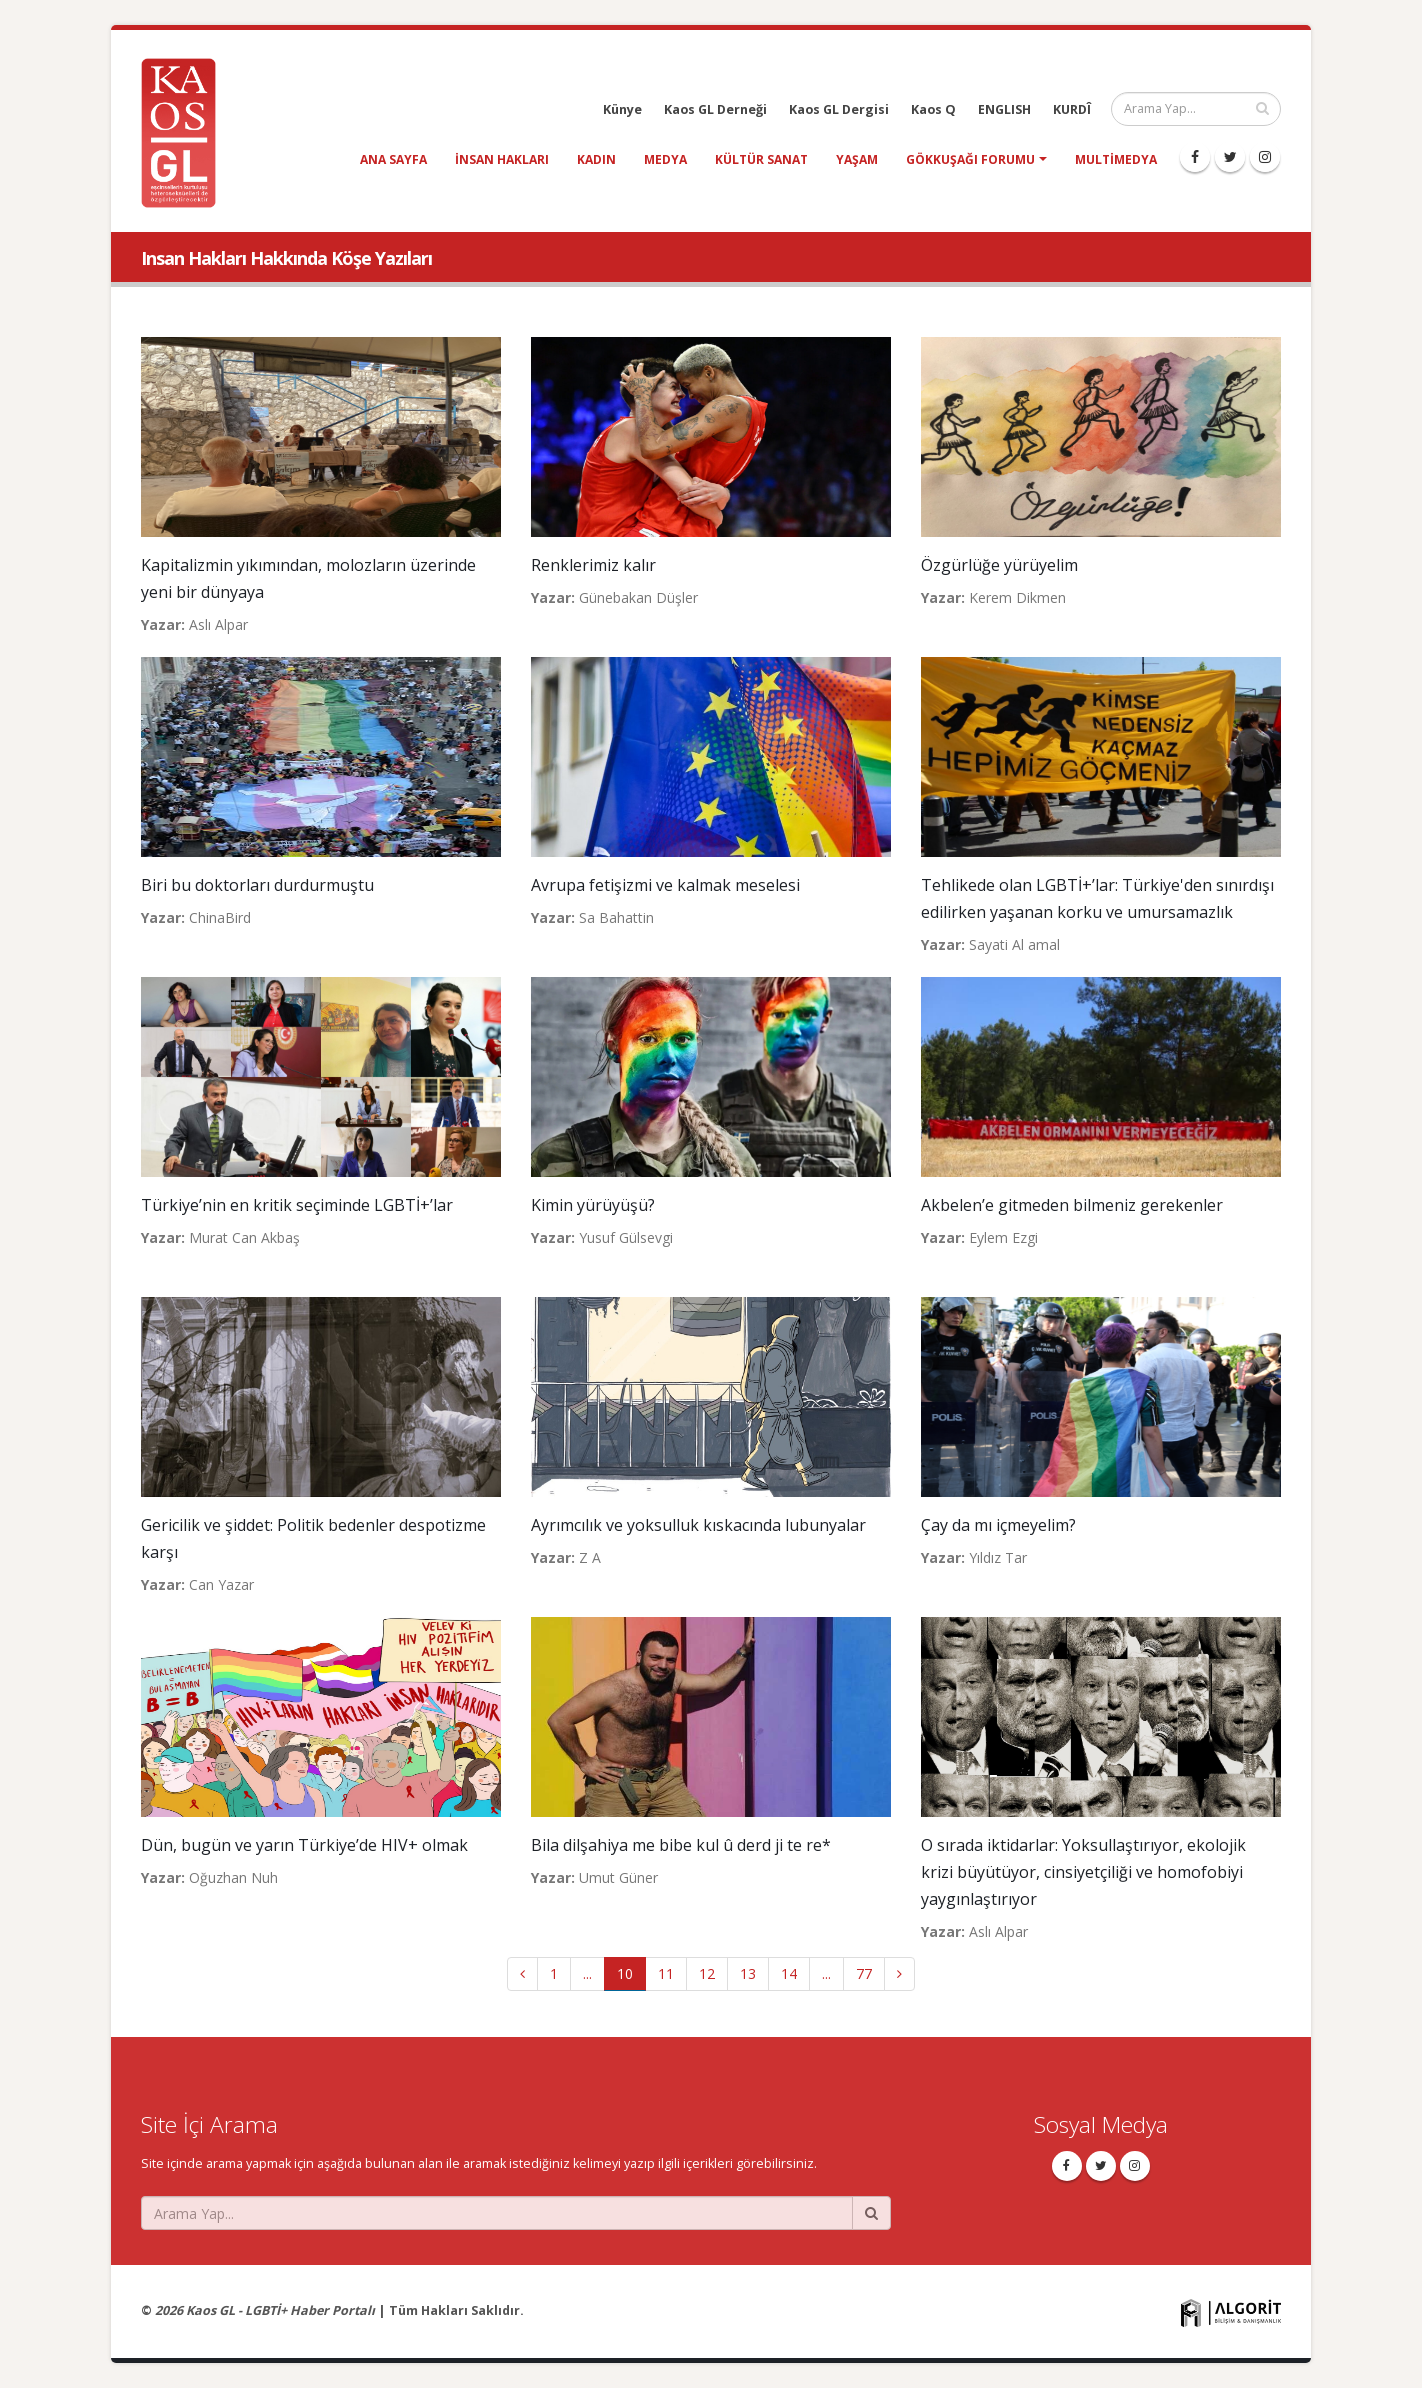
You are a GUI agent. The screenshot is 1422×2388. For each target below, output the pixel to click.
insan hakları (502, 159)
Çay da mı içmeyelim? (998, 1525)
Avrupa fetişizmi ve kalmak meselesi (665, 885)
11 (666, 1973)
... (587, 1973)
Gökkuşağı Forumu (970, 159)
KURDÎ (1072, 109)
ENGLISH (1004, 109)
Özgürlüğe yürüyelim (999, 565)
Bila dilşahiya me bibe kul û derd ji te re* (681, 1845)
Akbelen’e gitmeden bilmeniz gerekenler (1072, 1205)
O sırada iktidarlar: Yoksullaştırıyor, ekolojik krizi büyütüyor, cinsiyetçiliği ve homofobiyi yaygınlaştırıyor (1083, 1872)
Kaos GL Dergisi (839, 109)
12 (707, 1973)
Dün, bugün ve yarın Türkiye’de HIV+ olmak (304, 1845)
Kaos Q (933, 109)
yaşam (857, 159)
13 (748, 1973)
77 (864, 1973)
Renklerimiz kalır (593, 565)
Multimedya (1116, 159)
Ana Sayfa (393, 159)
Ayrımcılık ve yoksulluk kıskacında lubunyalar (698, 1525)
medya (665, 159)
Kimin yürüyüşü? (593, 1205)
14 (789, 1973)
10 (625, 1973)
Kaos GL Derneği (715, 109)
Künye (622, 109)
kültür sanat (761, 159)
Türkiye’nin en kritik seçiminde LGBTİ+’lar (297, 1205)
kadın (596, 159)
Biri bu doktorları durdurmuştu (257, 885)
